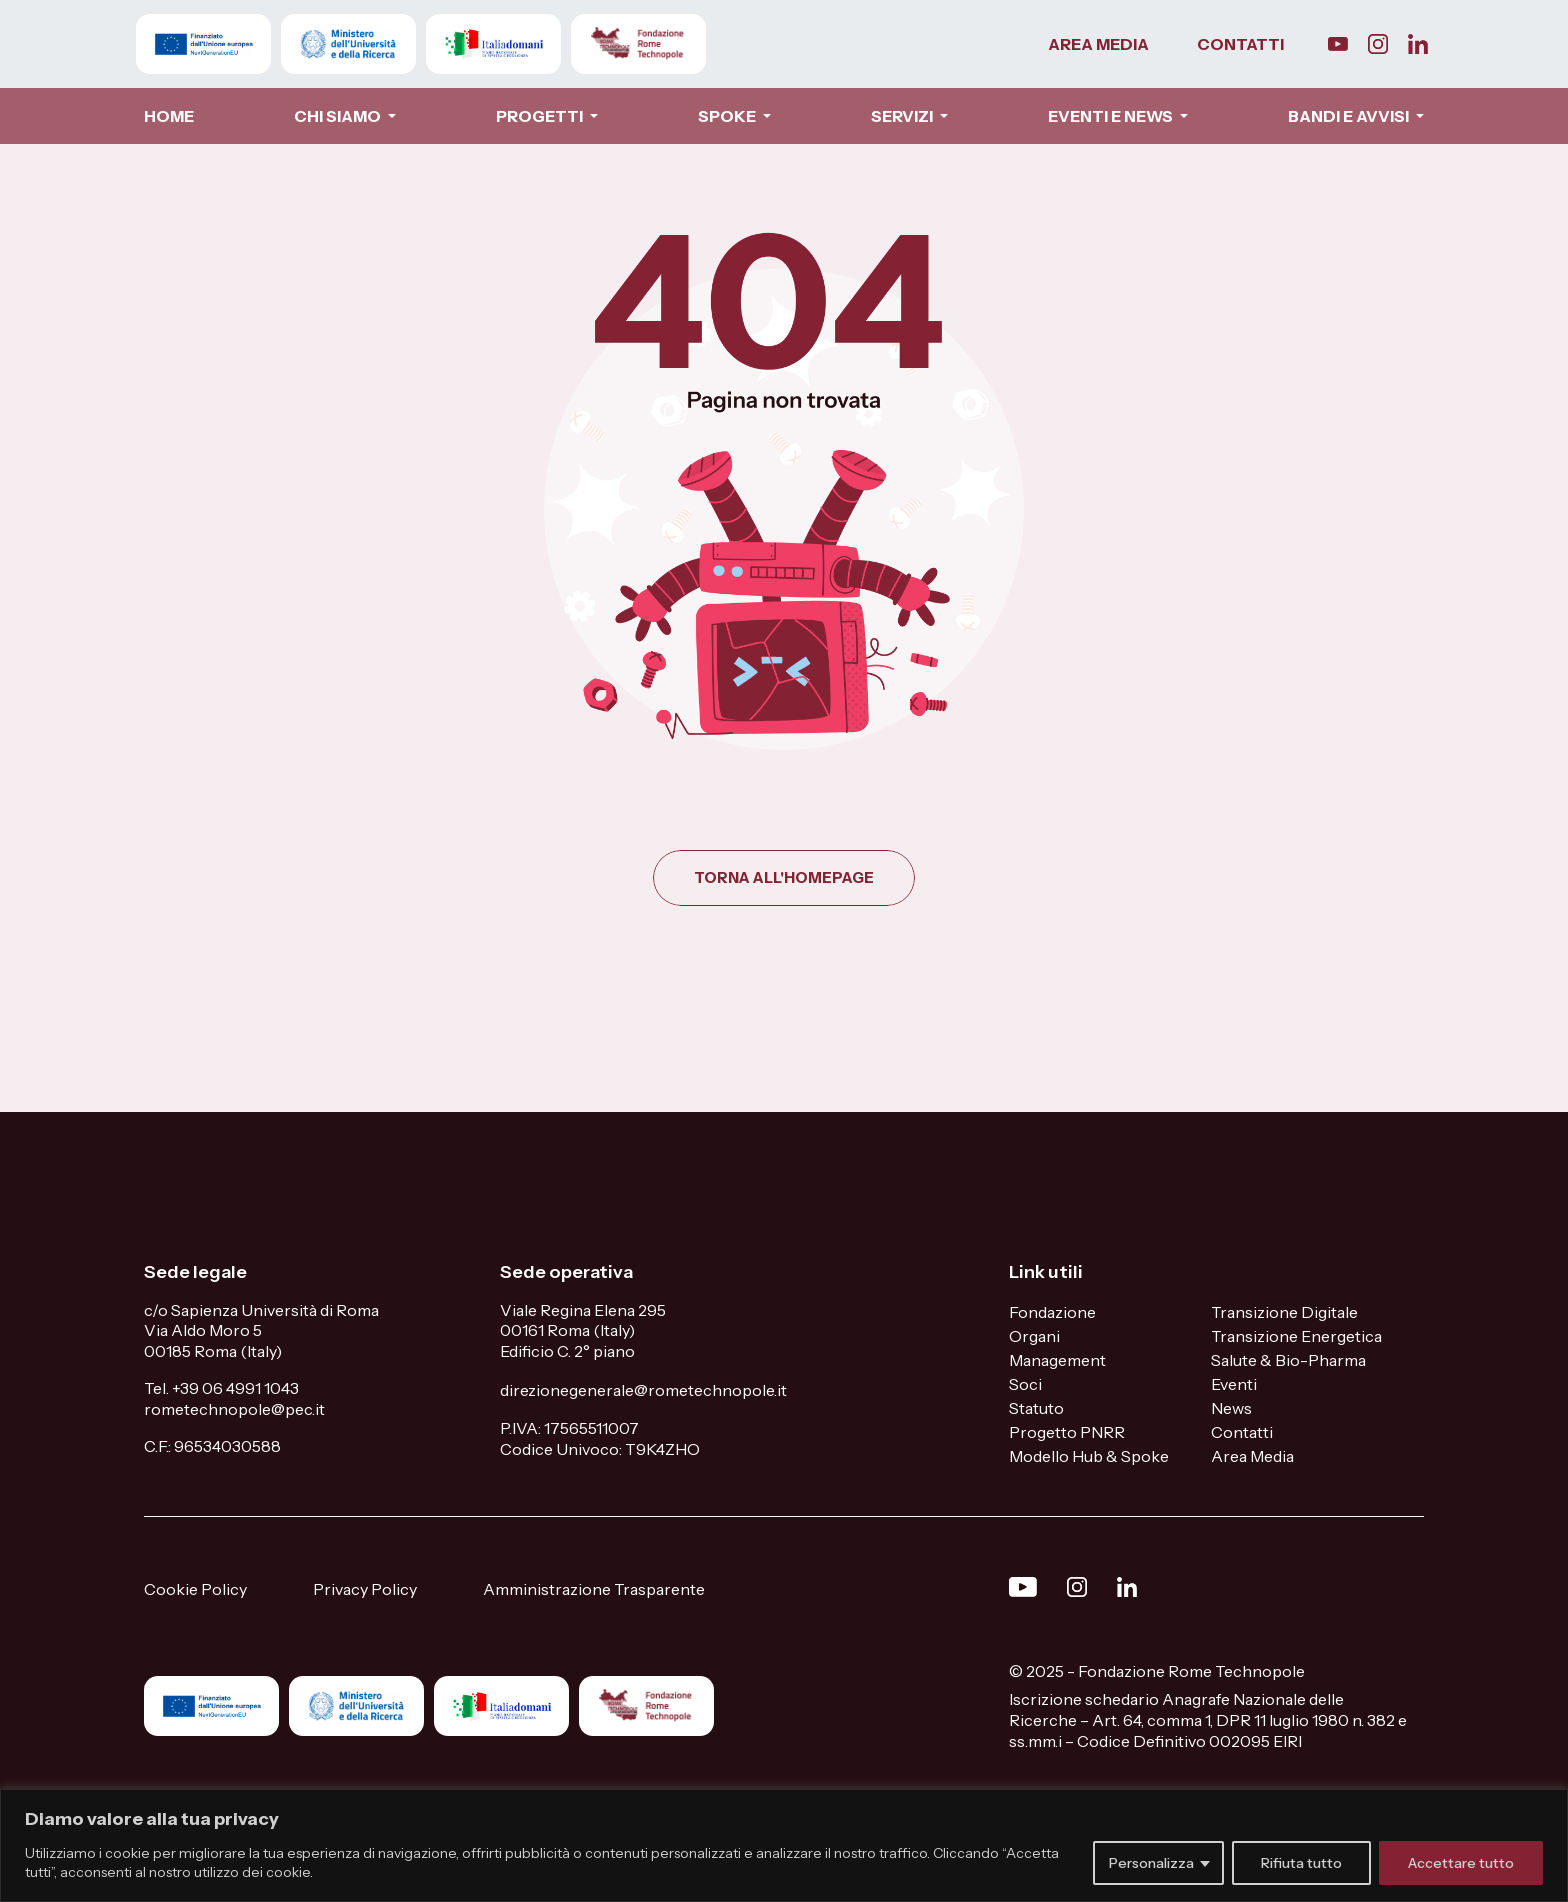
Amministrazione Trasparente (594, 1589)
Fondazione (1052, 1312)
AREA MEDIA (1098, 44)
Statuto (1036, 1408)
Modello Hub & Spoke (1089, 1456)
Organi (1034, 1336)
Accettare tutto (1461, 1863)
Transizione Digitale (1284, 1312)
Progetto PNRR (1067, 1432)
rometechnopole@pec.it (234, 1409)
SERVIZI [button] (903, 116)
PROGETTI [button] (541, 116)
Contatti (1242, 1432)
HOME (169, 116)
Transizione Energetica (1296, 1336)
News (1231, 1408)
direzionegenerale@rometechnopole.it (643, 1390)
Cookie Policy (195, 1589)
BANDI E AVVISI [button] (1350, 116)
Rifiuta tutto (1301, 1863)
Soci (1025, 1384)
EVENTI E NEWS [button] (1112, 116)
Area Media (1252, 1456)
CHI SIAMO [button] (339, 116)
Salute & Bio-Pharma (1288, 1360)
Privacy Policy (365, 1589)
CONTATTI (1240, 44)
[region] (784, 1845)
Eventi (1234, 1384)
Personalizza (1151, 1863)
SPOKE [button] (728, 116)
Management (1057, 1360)
